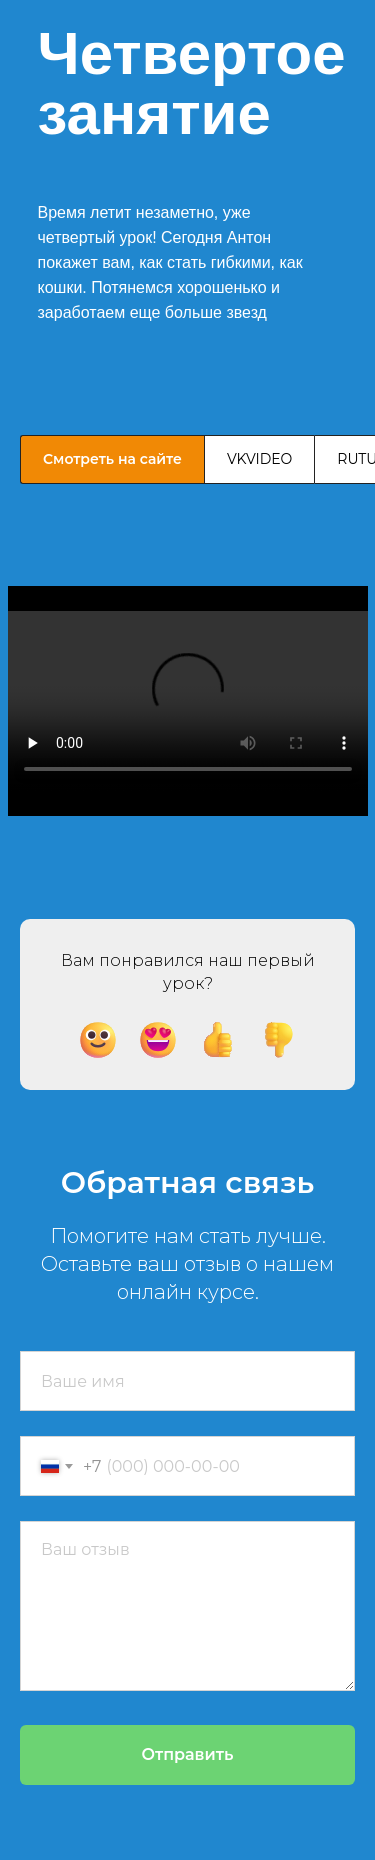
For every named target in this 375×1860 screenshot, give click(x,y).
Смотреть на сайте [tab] (112, 459)
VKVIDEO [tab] (259, 459)
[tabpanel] (187, 699)
